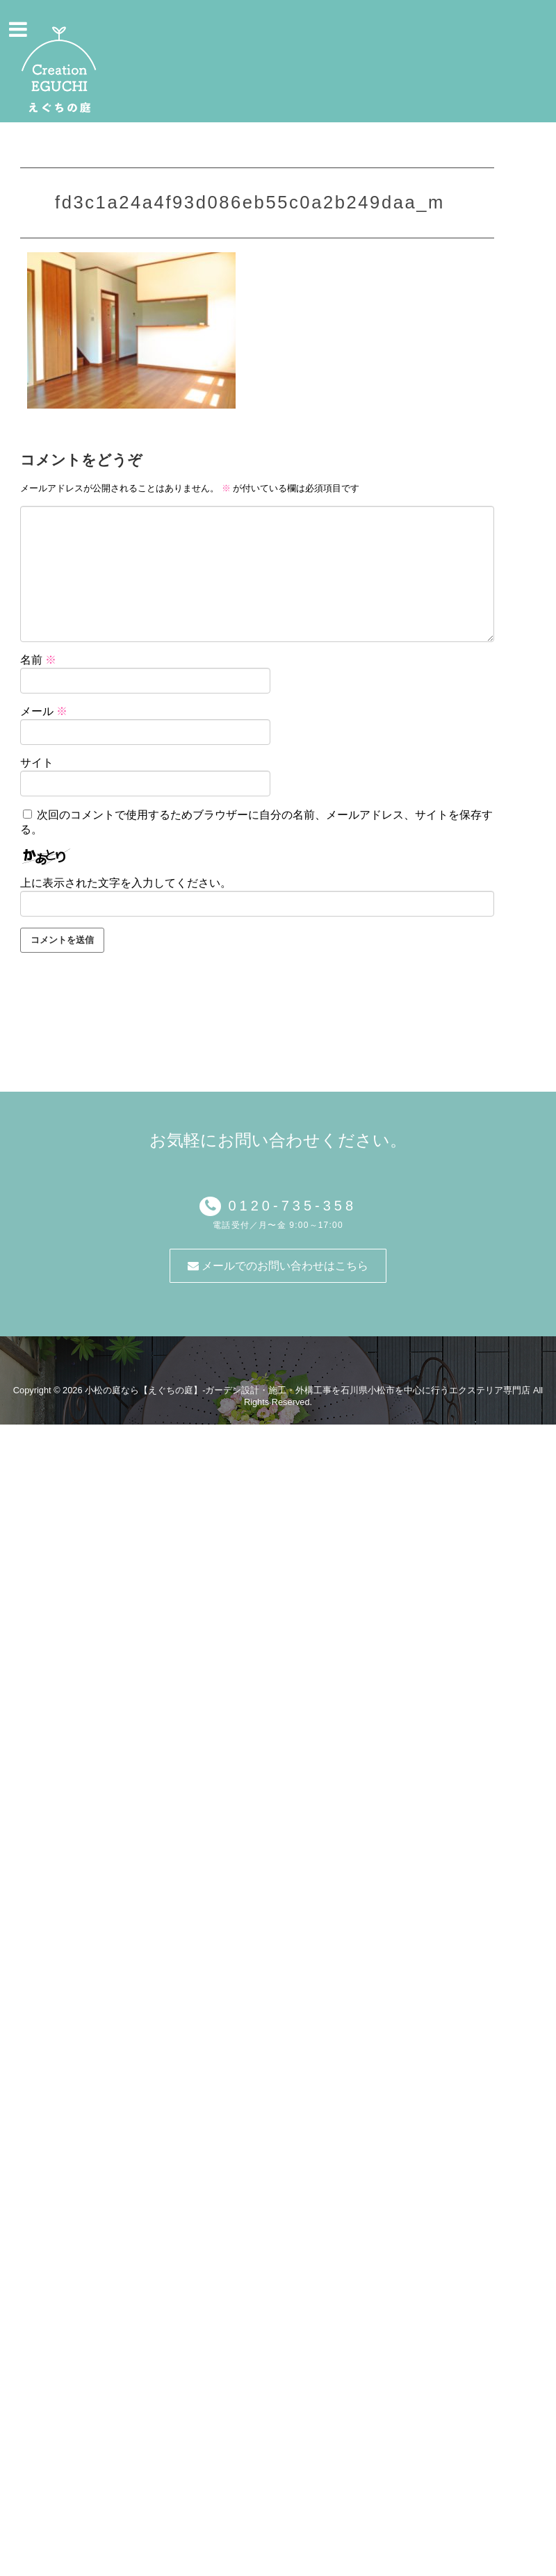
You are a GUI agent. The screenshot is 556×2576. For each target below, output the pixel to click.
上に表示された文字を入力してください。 (125, 883)
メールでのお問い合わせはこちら (278, 1266)
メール (43, 711)
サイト (37, 763)
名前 (38, 660)
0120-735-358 (289, 1205)
